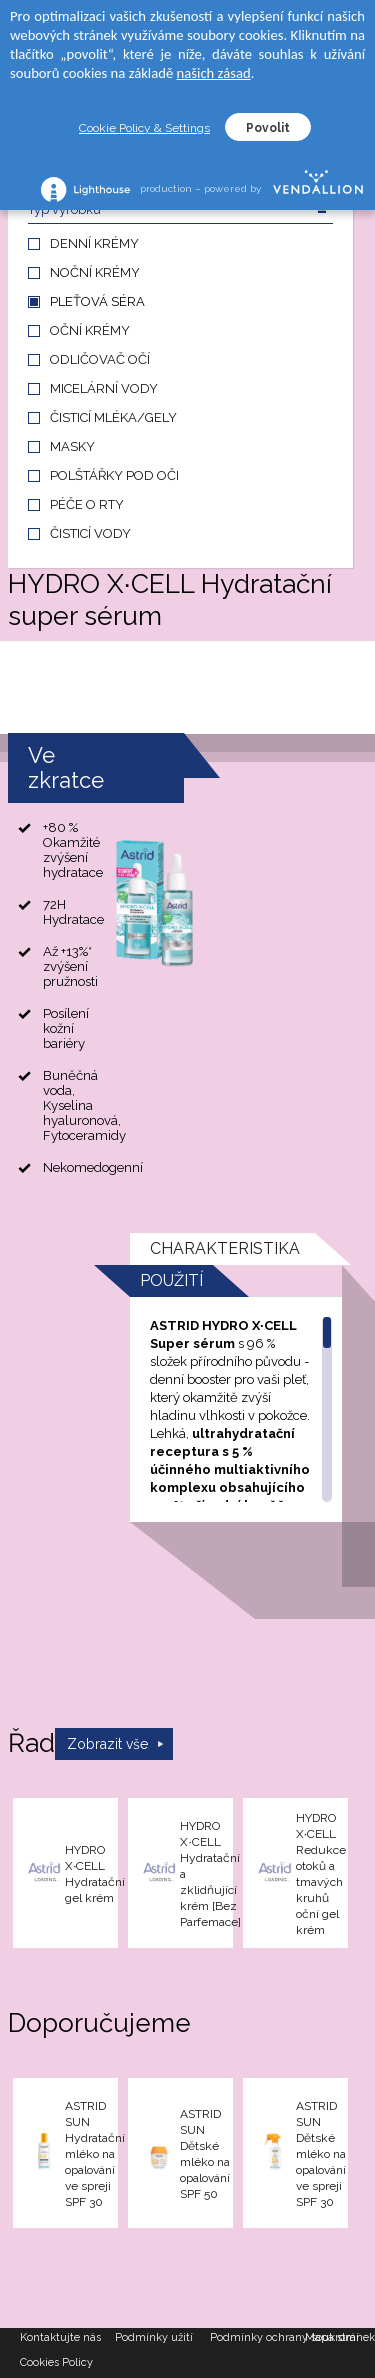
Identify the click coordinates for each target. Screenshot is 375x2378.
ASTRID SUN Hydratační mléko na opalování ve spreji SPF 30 (95, 2154)
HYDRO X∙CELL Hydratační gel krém (95, 1874)
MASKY (72, 446)
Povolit (268, 128)
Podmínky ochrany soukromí (257, 2337)
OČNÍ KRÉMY (90, 330)
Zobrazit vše (107, 1744)
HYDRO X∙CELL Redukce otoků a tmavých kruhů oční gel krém (321, 1874)
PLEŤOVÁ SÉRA (97, 301)
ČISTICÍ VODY (90, 533)
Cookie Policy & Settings (144, 128)
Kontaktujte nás (60, 2337)
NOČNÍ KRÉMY (95, 272)
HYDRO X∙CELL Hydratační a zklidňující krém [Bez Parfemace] (210, 1874)
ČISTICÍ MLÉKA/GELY (113, 417)
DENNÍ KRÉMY (94, 243)
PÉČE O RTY (87, 504)
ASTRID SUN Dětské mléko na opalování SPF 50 (205, 2154)
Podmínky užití (154, 2337)
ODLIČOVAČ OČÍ (100, 359)
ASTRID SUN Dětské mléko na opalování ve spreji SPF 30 (321, 2154)
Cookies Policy (56, 2362)
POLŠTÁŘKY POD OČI (114, 475)
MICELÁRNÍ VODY (104, 388)
